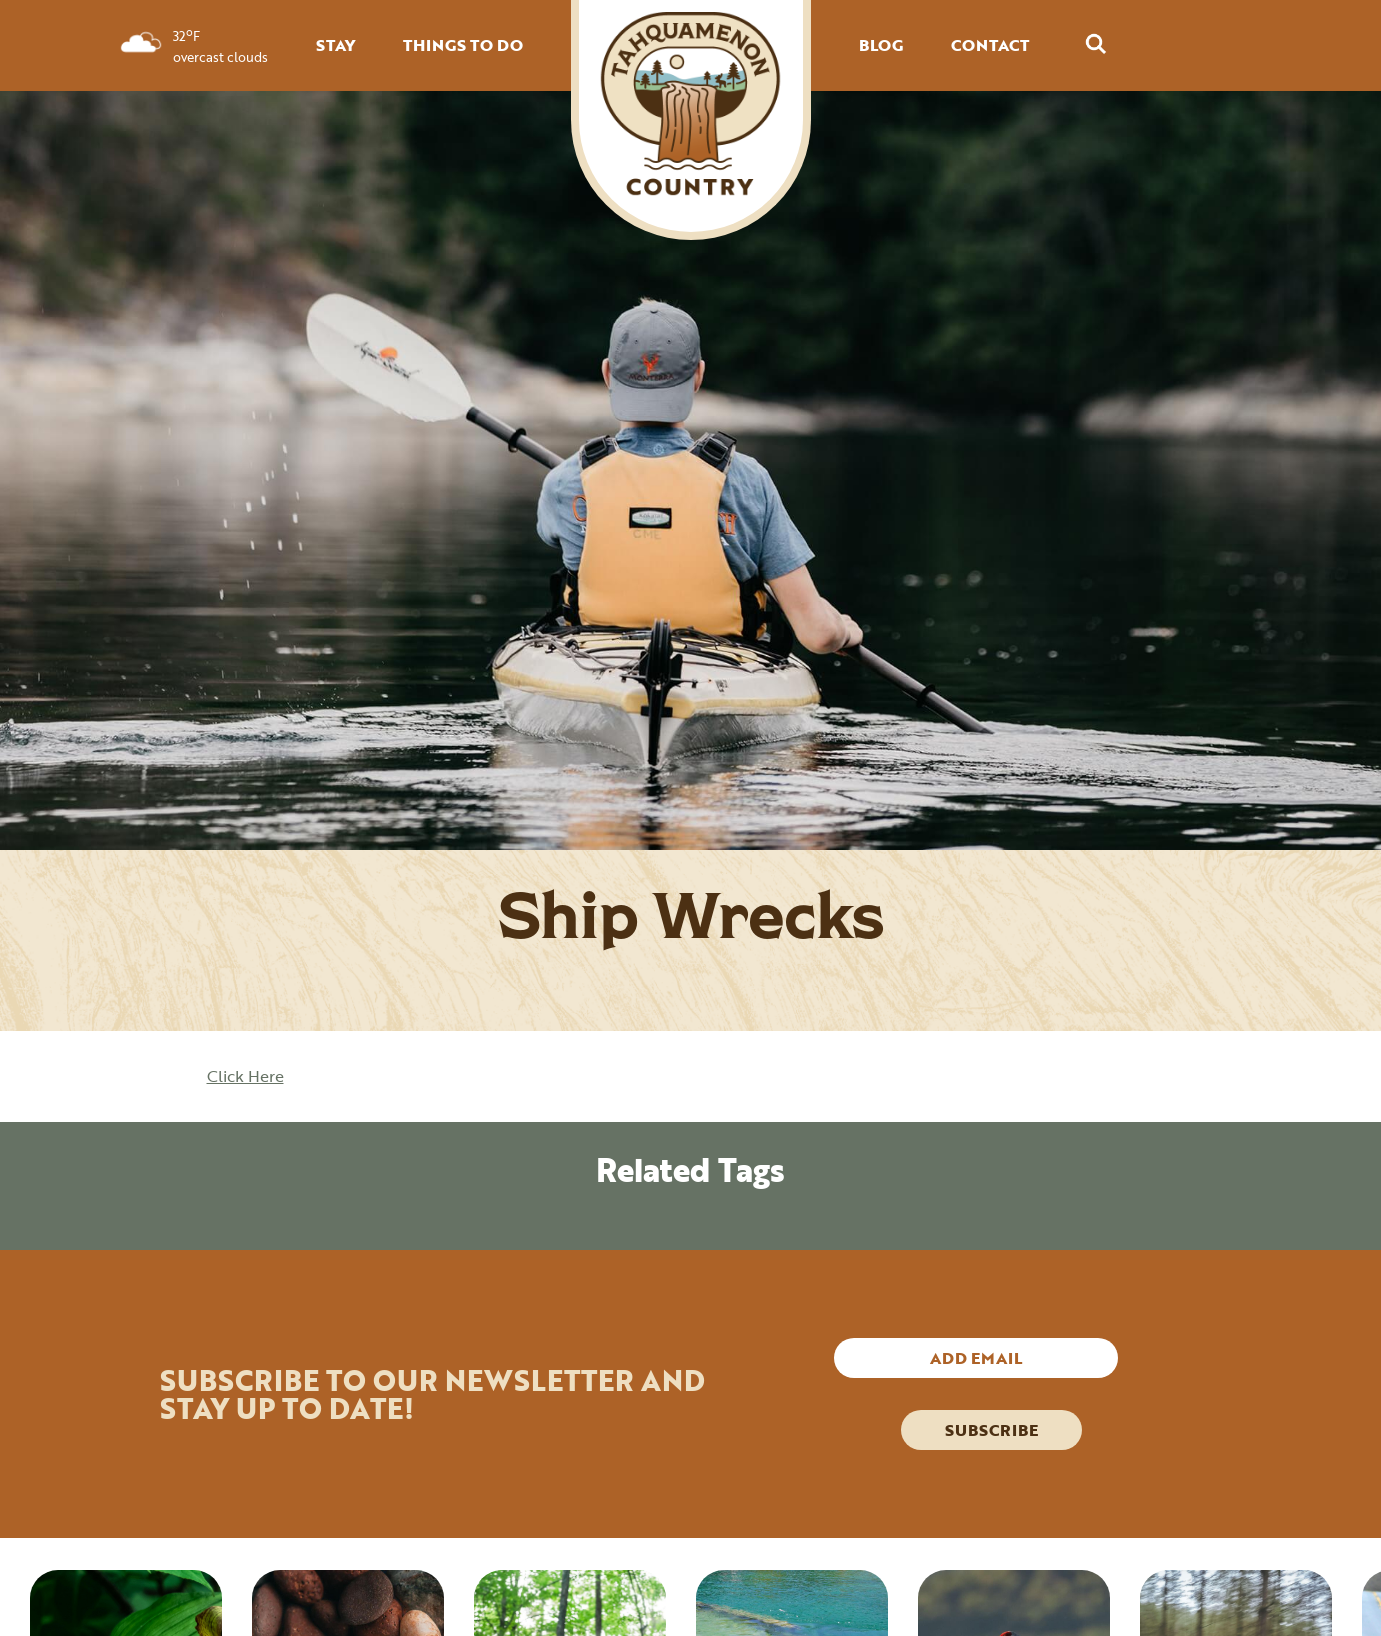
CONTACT (990, 45)
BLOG (881, 45)
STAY (335, 45)
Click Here (245, 1076)
